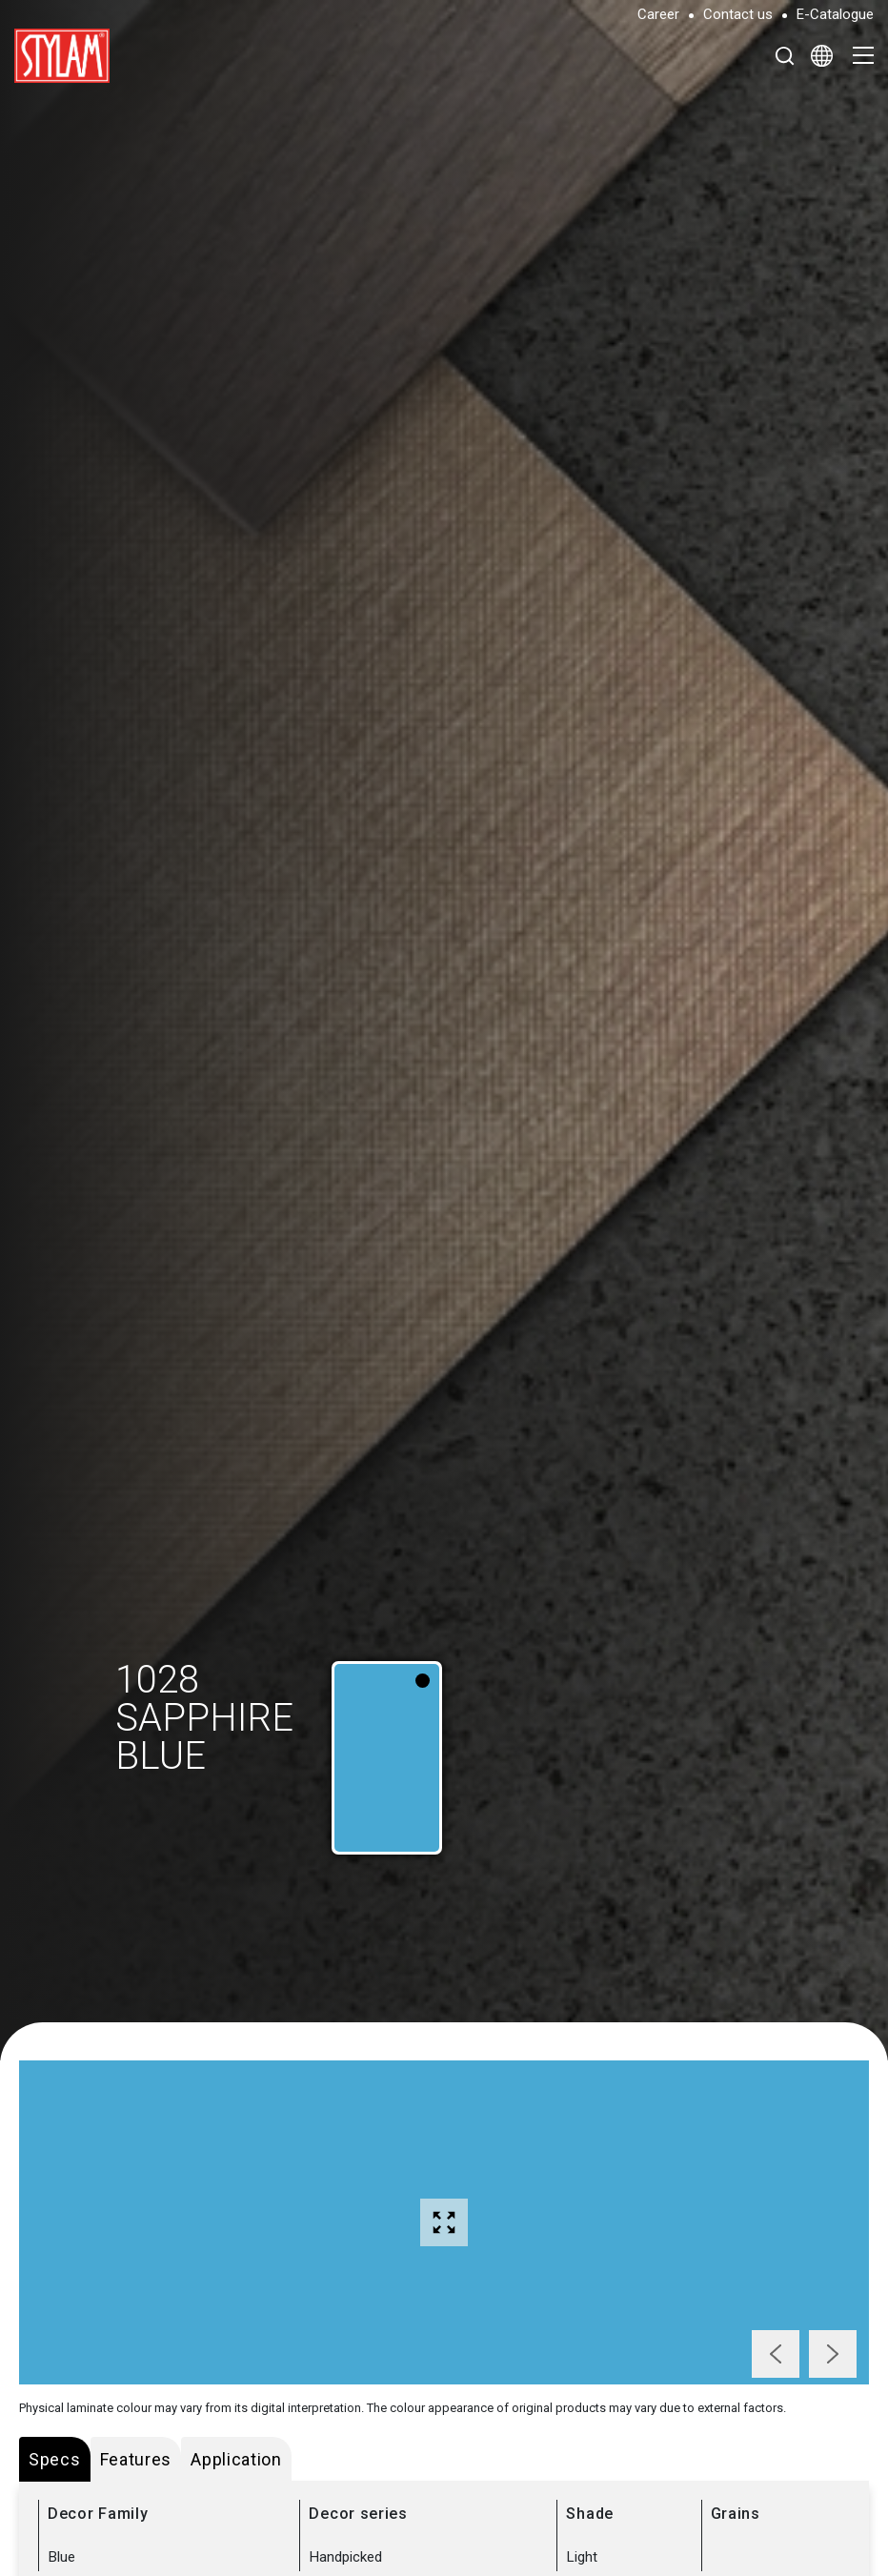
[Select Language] (821, 55)
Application (236, 2459)
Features (136, 2459)
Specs (55, 2459)
